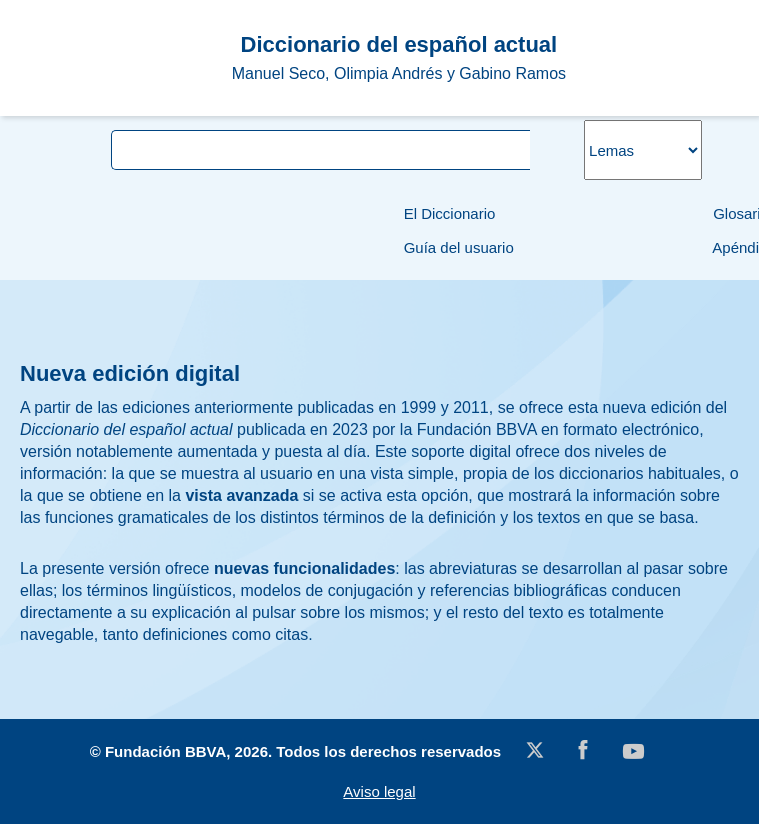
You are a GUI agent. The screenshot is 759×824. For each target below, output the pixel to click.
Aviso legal (379, 791)
